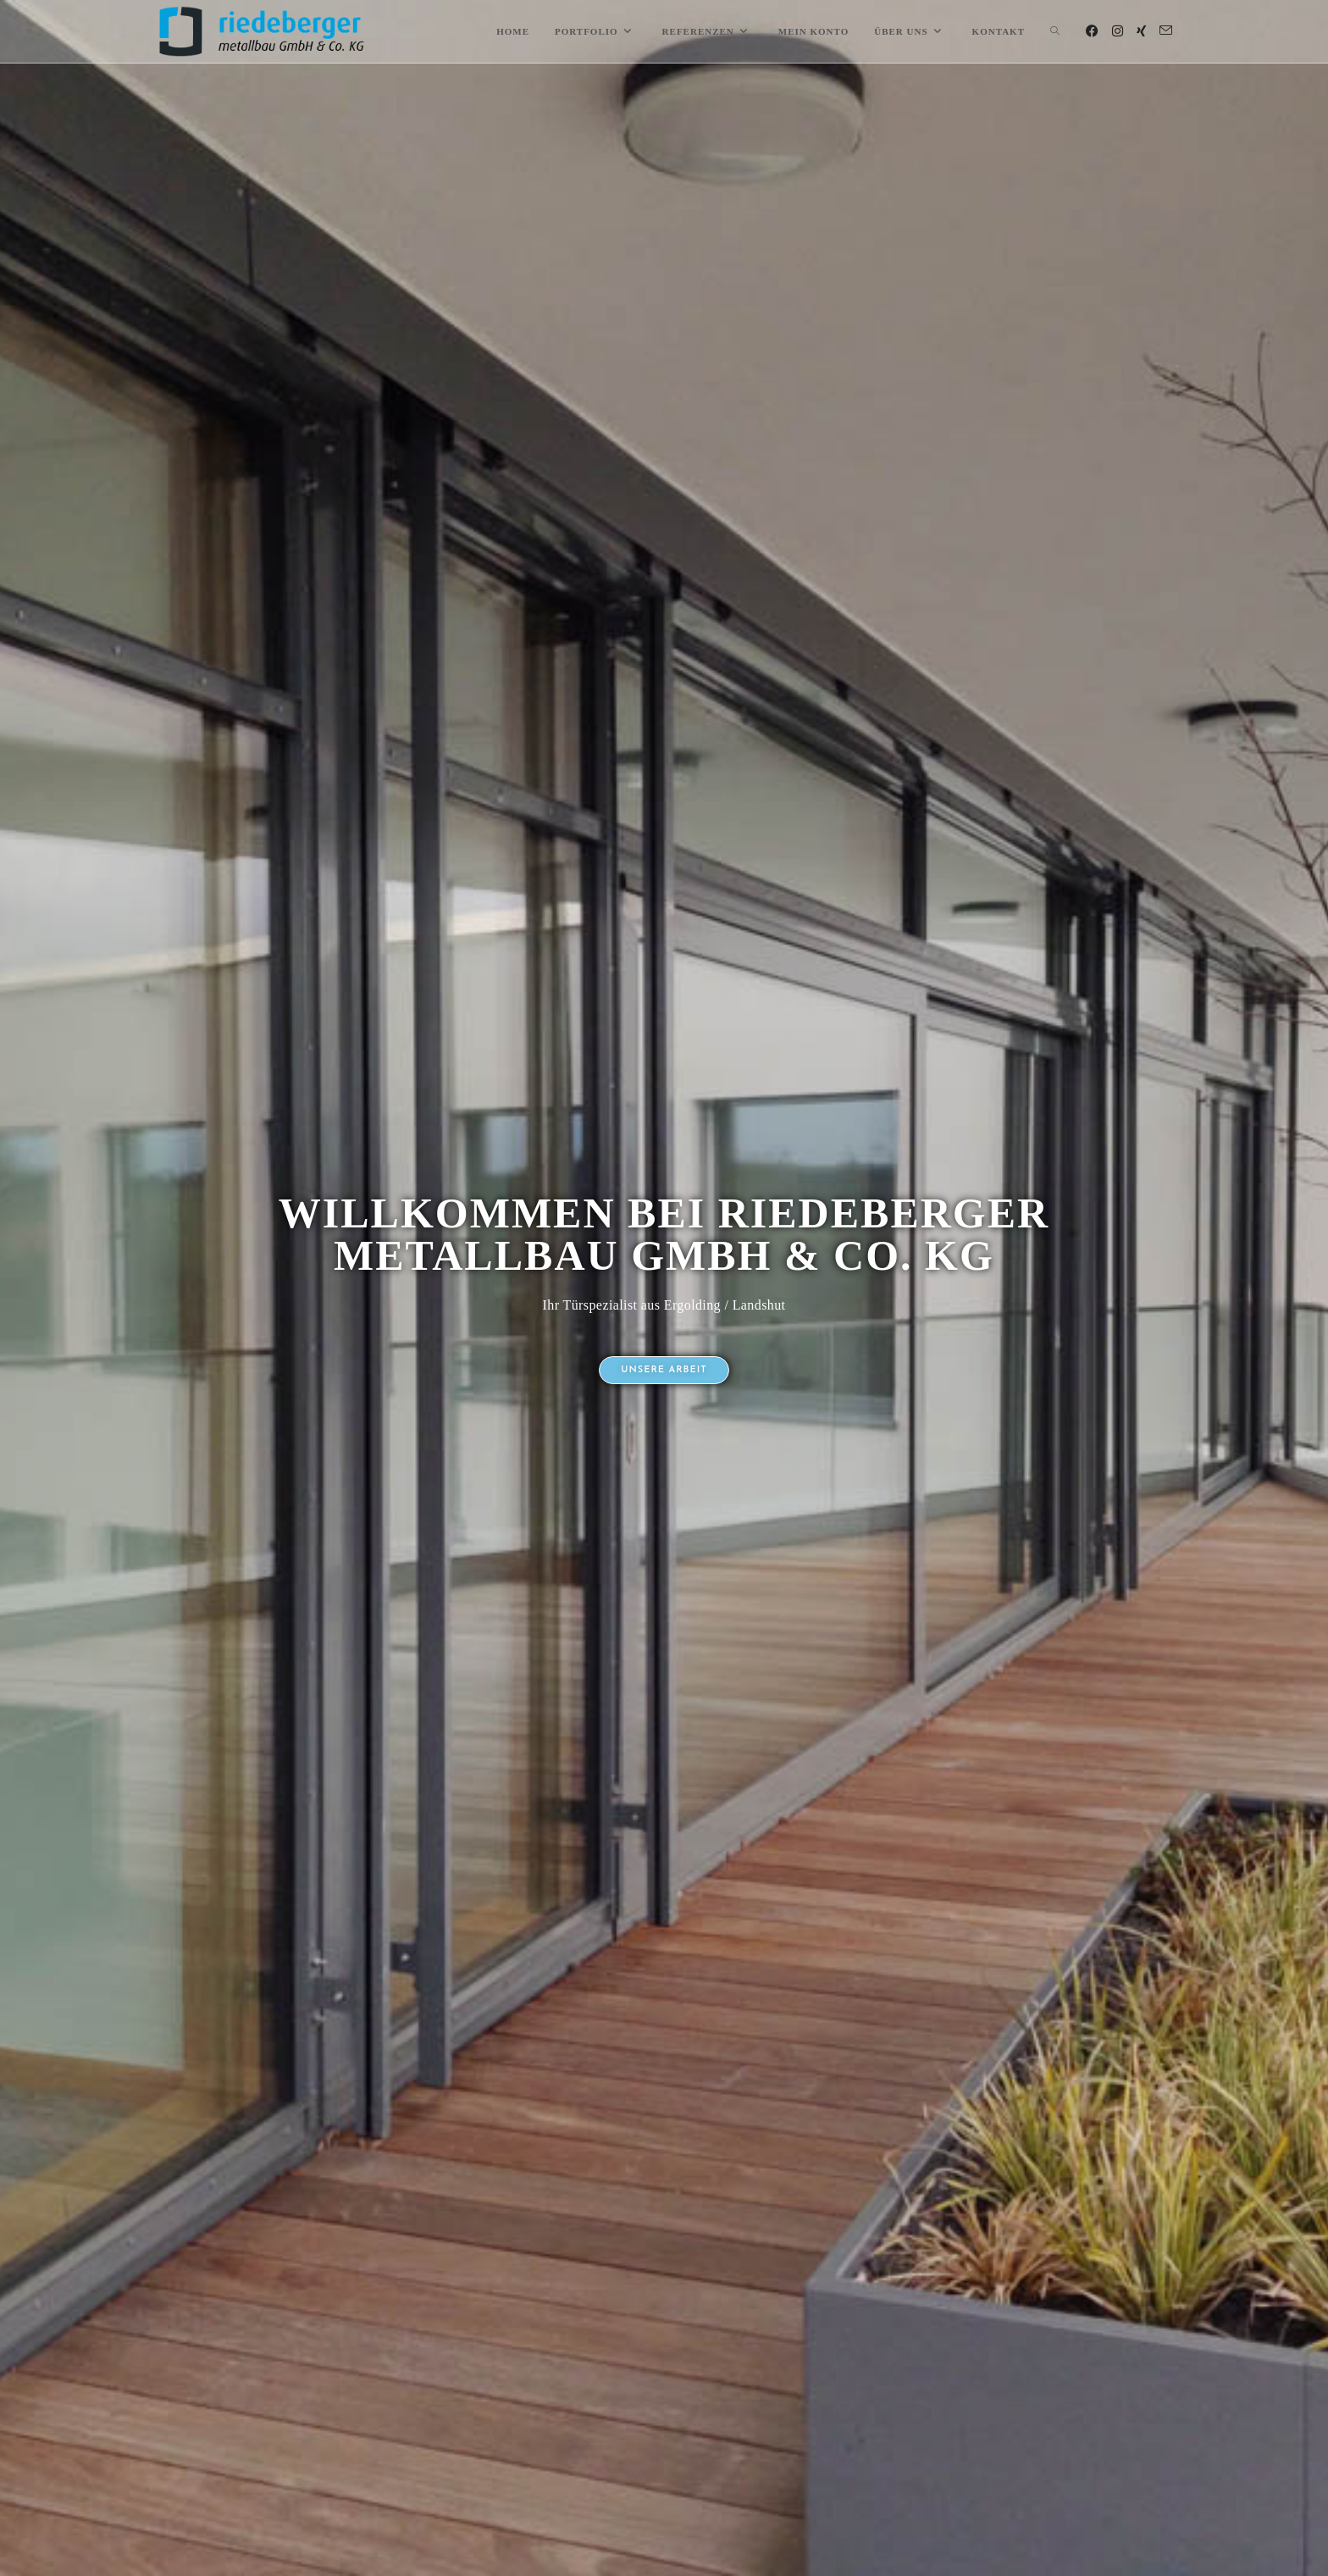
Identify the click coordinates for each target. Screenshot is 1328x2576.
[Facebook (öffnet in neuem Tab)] (1092, 31)
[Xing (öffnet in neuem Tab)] (1141, 31)
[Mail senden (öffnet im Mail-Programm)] (1166, 31)
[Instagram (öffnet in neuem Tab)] (1117, 31)
